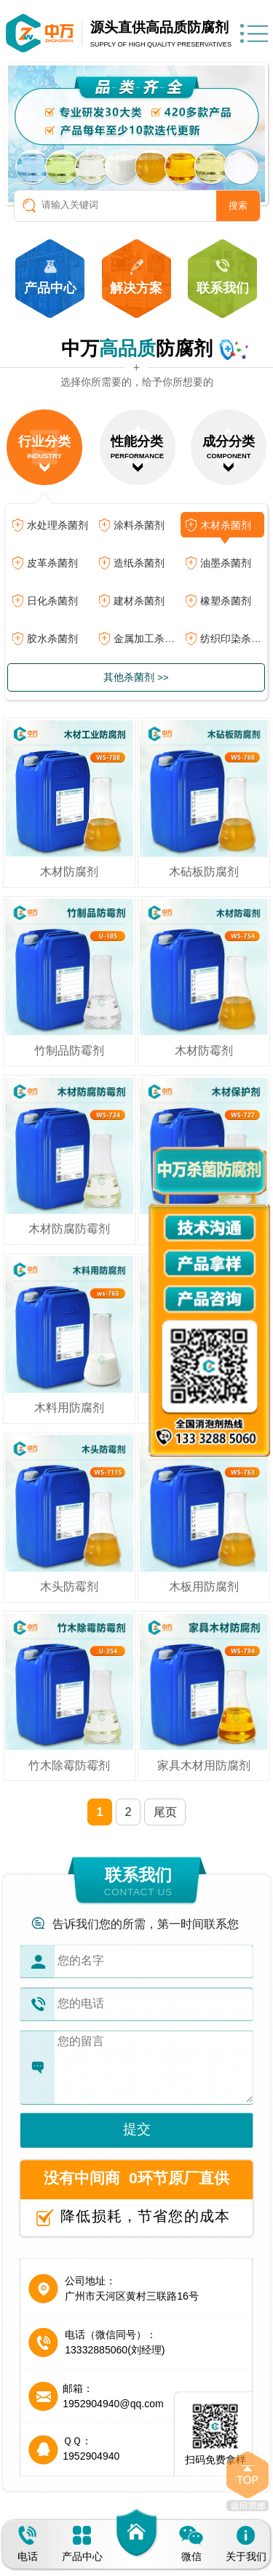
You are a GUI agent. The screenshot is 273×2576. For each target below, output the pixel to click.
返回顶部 (247, 2481)
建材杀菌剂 (139, 601)
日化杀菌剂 (52, 601)
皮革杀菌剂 (52, 563)
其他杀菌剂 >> (136, 677)
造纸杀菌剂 (139, 563)
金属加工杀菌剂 (146, 638)
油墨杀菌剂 (225, 563)
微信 (191, 2544)
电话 (27, 2544)
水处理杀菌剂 (57, 525)
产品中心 (82, 2544)
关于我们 (246, 2544)
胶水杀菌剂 (52, 638)
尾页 (165, 1811)
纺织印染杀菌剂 (232, 638)
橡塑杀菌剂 (225, 601)
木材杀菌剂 (225, 525)
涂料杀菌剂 (139, 525)
